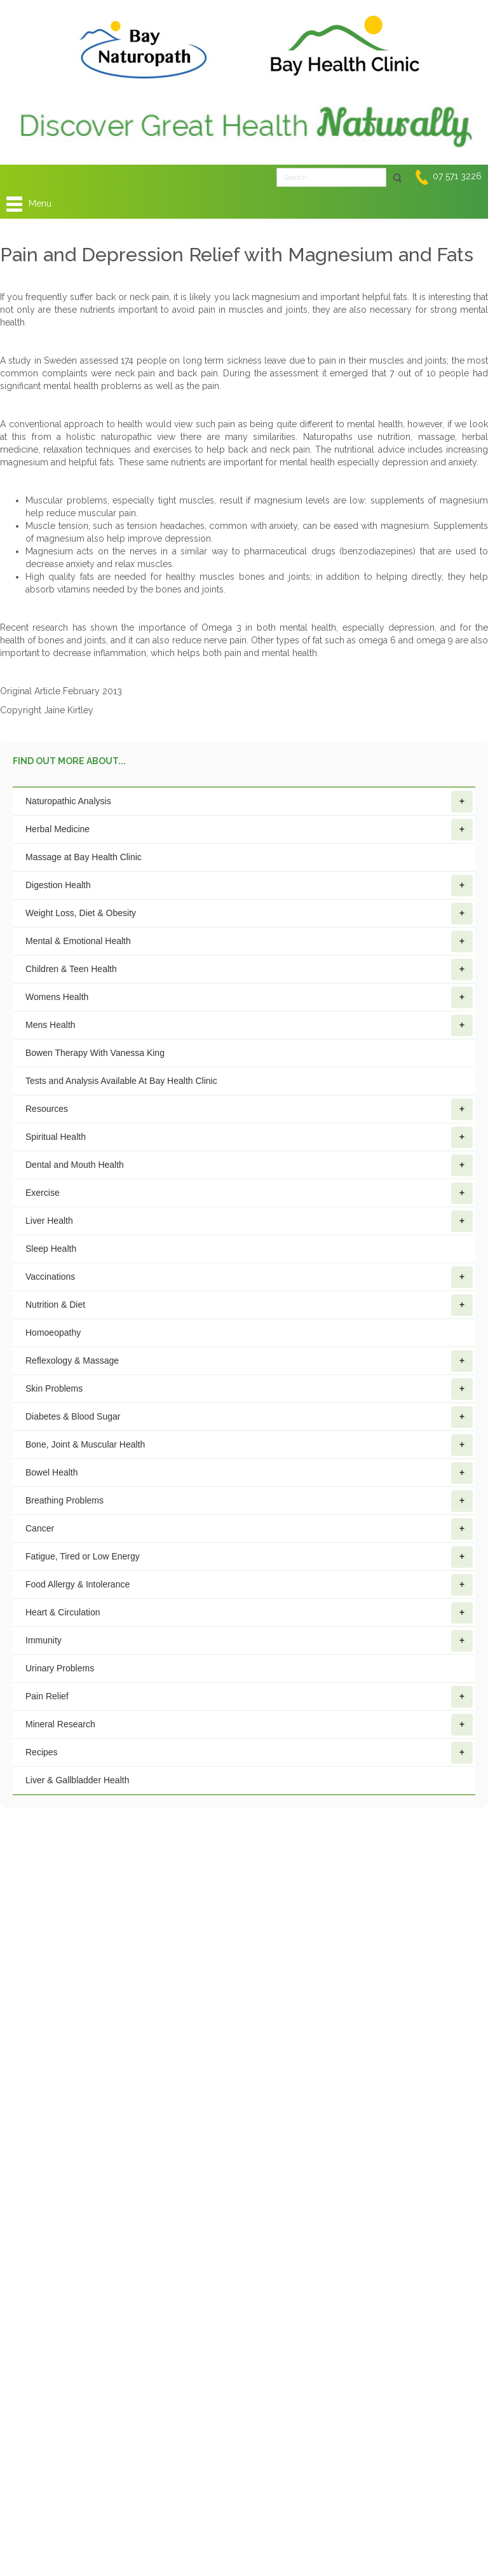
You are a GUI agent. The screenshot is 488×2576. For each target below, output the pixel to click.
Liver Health (249, 1221)
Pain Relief (249, 1697)
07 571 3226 (457, 176)
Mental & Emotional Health (249, 941)
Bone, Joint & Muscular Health (249, 1445)
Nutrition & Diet (249, 1305)
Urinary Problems (59, 1668)
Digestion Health (249, 885)
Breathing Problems (249, 1501)
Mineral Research (249, 1725)
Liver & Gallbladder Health (77, 1780)
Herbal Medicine (249, 829)
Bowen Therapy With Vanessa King (95, 1053)
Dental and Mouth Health (249, 1165)
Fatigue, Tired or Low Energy (249, 1557)
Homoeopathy (53, 1332)
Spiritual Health (249, 1137)
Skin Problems (249, 1389)
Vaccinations (249, 1277)
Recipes (249, 1753)
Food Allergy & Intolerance (249, 1585)
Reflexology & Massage (249, 1361)
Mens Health (249, 1025)
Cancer (249, 1529)
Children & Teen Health (249, 969)
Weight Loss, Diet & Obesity (249, 913)
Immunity (249, 1641)
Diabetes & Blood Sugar (249, 1417)
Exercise (249, 1193)
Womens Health (249, 997)
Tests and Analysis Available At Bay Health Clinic (121, 1081)
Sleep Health (50, 1248)
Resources (249, 1109)
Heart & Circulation (249, 1613)
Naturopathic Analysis (249, 801)
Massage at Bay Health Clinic (83, 857)
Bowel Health (249, 1473)
